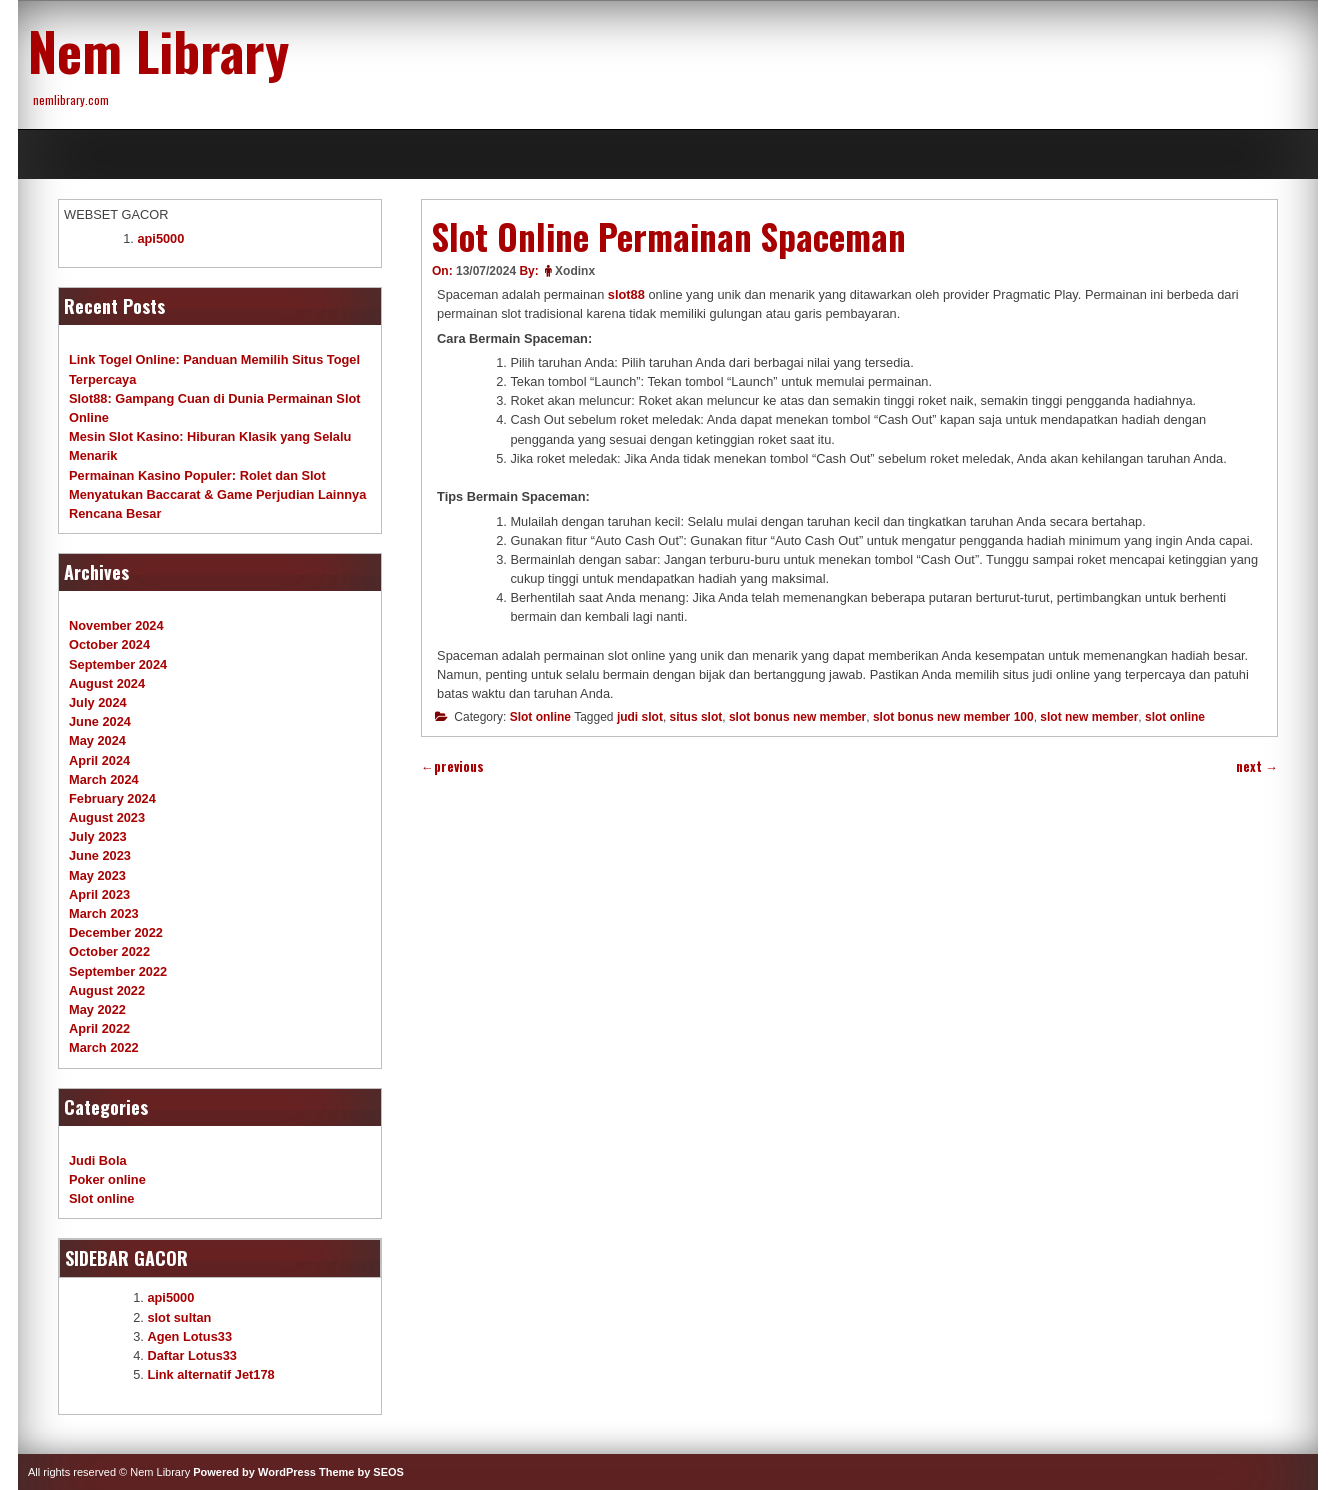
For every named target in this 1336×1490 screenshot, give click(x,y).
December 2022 (116, 932)
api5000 (160, 238)
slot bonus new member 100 (953, 717)
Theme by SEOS (361, 1472)
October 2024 (109, 644)
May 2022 (97, 1009)
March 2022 (104, 1047)
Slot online (540, 717)
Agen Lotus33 (189, 1336)
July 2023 (98, 836)
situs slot (696, 717)
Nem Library (158, 50)
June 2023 (100, 855)
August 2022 (107, 990)
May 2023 (97, 875)
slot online (1175, 717)
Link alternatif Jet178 (210, 1374)
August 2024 (107, 683)
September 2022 (118, 971)
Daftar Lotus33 (192, 1355)
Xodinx (575, 271)
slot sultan (179, 1317)
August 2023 (107, 817)
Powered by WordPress (254, 1472)
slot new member (1089, 717)
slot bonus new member (797, 717)
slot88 (626, 294)
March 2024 (104, 779)
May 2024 (97, 740)
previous (452, 766)
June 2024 (100, 721)
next (1257, 766)
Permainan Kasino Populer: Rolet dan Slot (197, 475)
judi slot (640, 717)
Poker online (107, 1179)
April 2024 (99, 760)
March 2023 (104, 913)
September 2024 (118, 664)
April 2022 (99, 1028)
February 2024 (112, 798)
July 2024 (98, 702)
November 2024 (116, 625)
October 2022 (109, 951)
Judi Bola (98, 1160)
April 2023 (99, 894)
